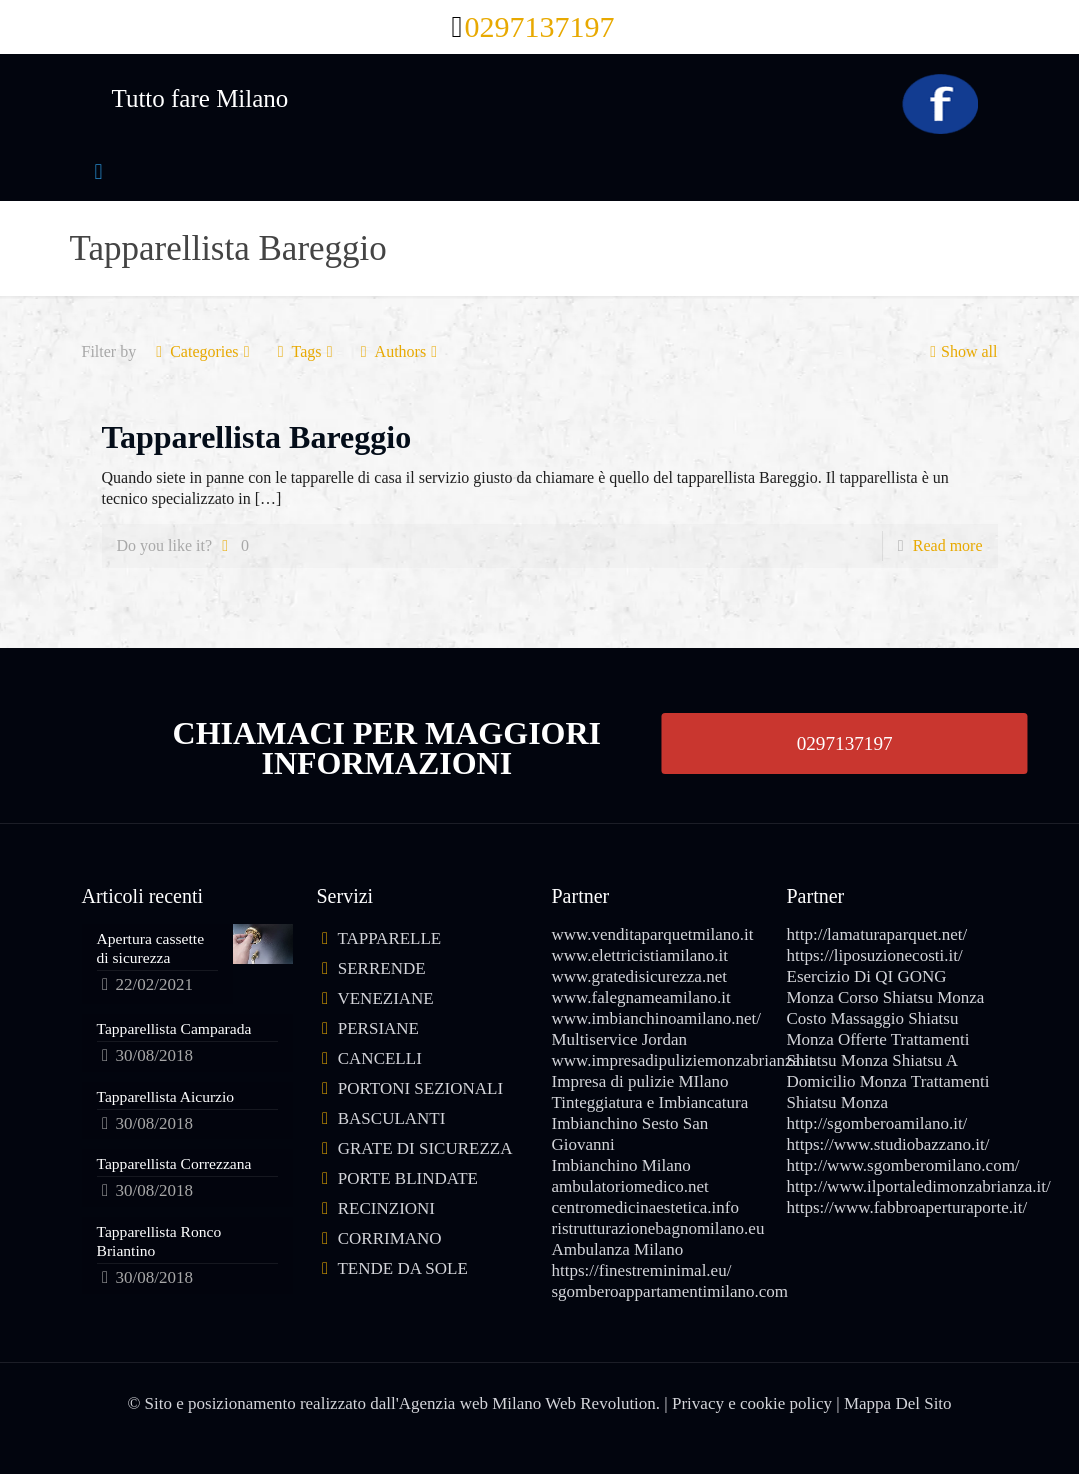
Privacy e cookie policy (752, 1403)
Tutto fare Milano (200, 98)
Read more (948, 545)
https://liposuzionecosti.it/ (875, 955)
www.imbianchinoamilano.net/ (656, 1018)
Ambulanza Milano (618, 1249)
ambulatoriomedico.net (630, 1186)
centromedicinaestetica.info (645, 1207)
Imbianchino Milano (621, 1165)
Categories (202, 351)
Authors (399, 351)
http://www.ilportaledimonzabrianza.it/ (919, 1186)
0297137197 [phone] (539, 26)
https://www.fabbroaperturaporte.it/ (907, 1207)
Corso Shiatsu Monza (911, 997)
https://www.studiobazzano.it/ (888, 1144)
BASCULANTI (392, 1118)
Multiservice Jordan (620, 1039)
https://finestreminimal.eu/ (642, 1270)
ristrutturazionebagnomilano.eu (658, 1228)
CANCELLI (380, 1058)
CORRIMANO (390, 1238)
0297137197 (845, 743)
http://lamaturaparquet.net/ (877, 934)
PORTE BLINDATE (408, 1178)
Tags (305, 351)
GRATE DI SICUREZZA (425, 1148)
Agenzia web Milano (470, 1403)
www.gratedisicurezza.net (639, 976)
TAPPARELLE (389, 938)
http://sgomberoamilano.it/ (877, 1123)
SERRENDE (382, 968)
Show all (961, 351)
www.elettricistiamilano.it (640, 955)
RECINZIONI (386, 1208)
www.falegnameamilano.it (641, 997)
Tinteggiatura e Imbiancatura (650, 1102)
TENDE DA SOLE (402, 1268)
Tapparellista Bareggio (257, 437)
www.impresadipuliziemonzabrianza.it (683, 1060)
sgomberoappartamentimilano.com (670, 1291)
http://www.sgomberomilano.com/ (903, 1165)
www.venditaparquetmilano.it (653, 934)
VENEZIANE (385, 998)
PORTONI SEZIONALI (420, 1088)
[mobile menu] (99, 172)
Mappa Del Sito (898, 1403)
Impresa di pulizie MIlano (640, 1081)
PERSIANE (378, 1028)
